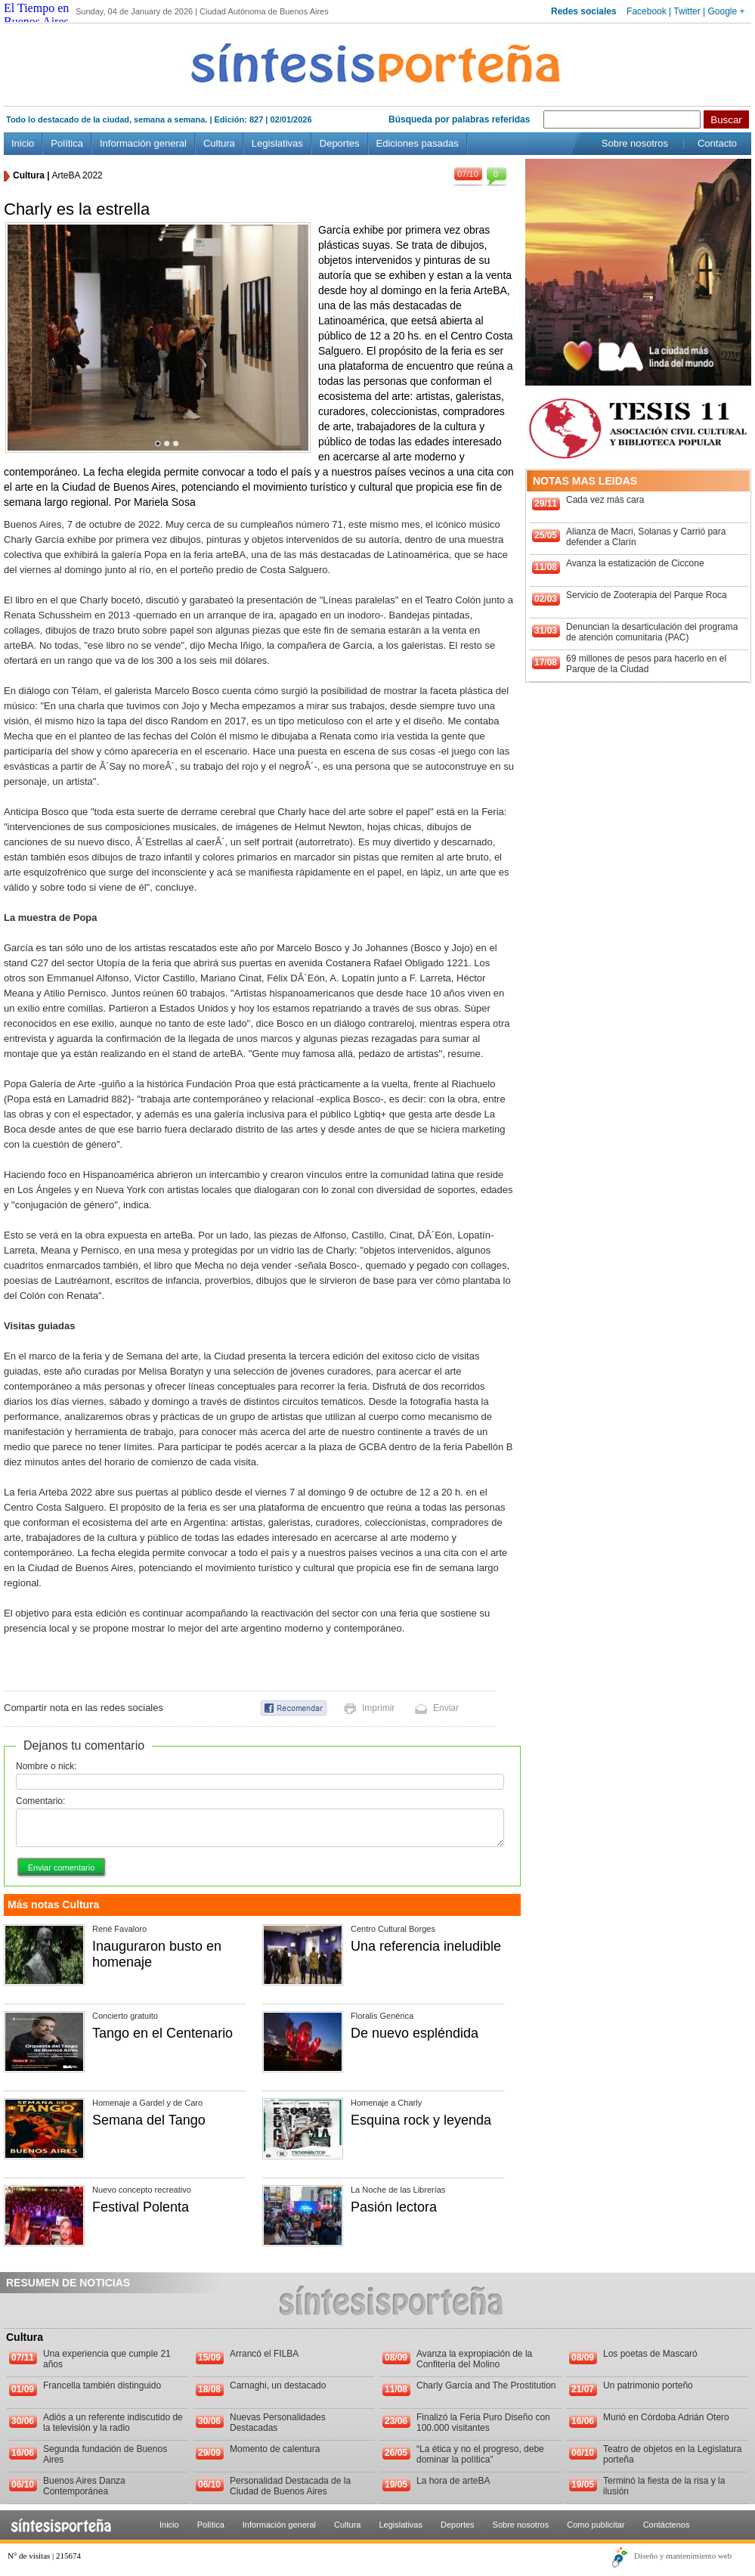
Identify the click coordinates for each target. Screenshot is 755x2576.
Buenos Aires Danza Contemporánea (84, 2486)
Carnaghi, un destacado (278, 2385)
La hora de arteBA (453, 2480)
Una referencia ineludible (426, 1946)
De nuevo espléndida (414, 2033)
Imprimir (378, 1708)
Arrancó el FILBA (264, 2353)
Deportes (340, 143)
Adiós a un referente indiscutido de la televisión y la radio (113, 2422)
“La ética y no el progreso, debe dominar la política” (480, 2454)
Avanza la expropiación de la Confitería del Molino (474, 2359)
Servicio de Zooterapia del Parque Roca (646, 595)
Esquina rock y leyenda (421, 2120)
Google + (725, 11)
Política (67, 143)
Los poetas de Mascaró (650, 2353)
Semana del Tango (149, 2120)
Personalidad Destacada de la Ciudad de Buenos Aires (290, 2486)
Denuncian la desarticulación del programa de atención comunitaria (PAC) (652, 632)
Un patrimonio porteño (648, 2385)
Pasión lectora (394, 2207)
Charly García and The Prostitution (486, 2385)
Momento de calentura (275, 2449)
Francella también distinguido (102, 2385)
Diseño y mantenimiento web (683, 2555)
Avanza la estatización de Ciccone (635, 563)
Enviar (446, 1708)
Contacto (717, 143)
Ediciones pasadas (417, 143)
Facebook (647, 11)
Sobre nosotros (635, 143)
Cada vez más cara (605, 499)
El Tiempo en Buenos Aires (36, 15)
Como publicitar (595, 2524)
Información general (143, 143)
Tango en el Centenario (162, 2033)
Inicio (22, 143)
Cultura (219, 143)
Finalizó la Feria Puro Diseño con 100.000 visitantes (483, 2422)
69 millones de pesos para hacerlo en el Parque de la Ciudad (646, 663)
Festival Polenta (140, 2207)
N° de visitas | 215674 (44, 2555)
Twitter (686, 11)
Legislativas (277, 143)
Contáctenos (666, 2524)
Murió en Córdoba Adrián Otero (666, 2417)
